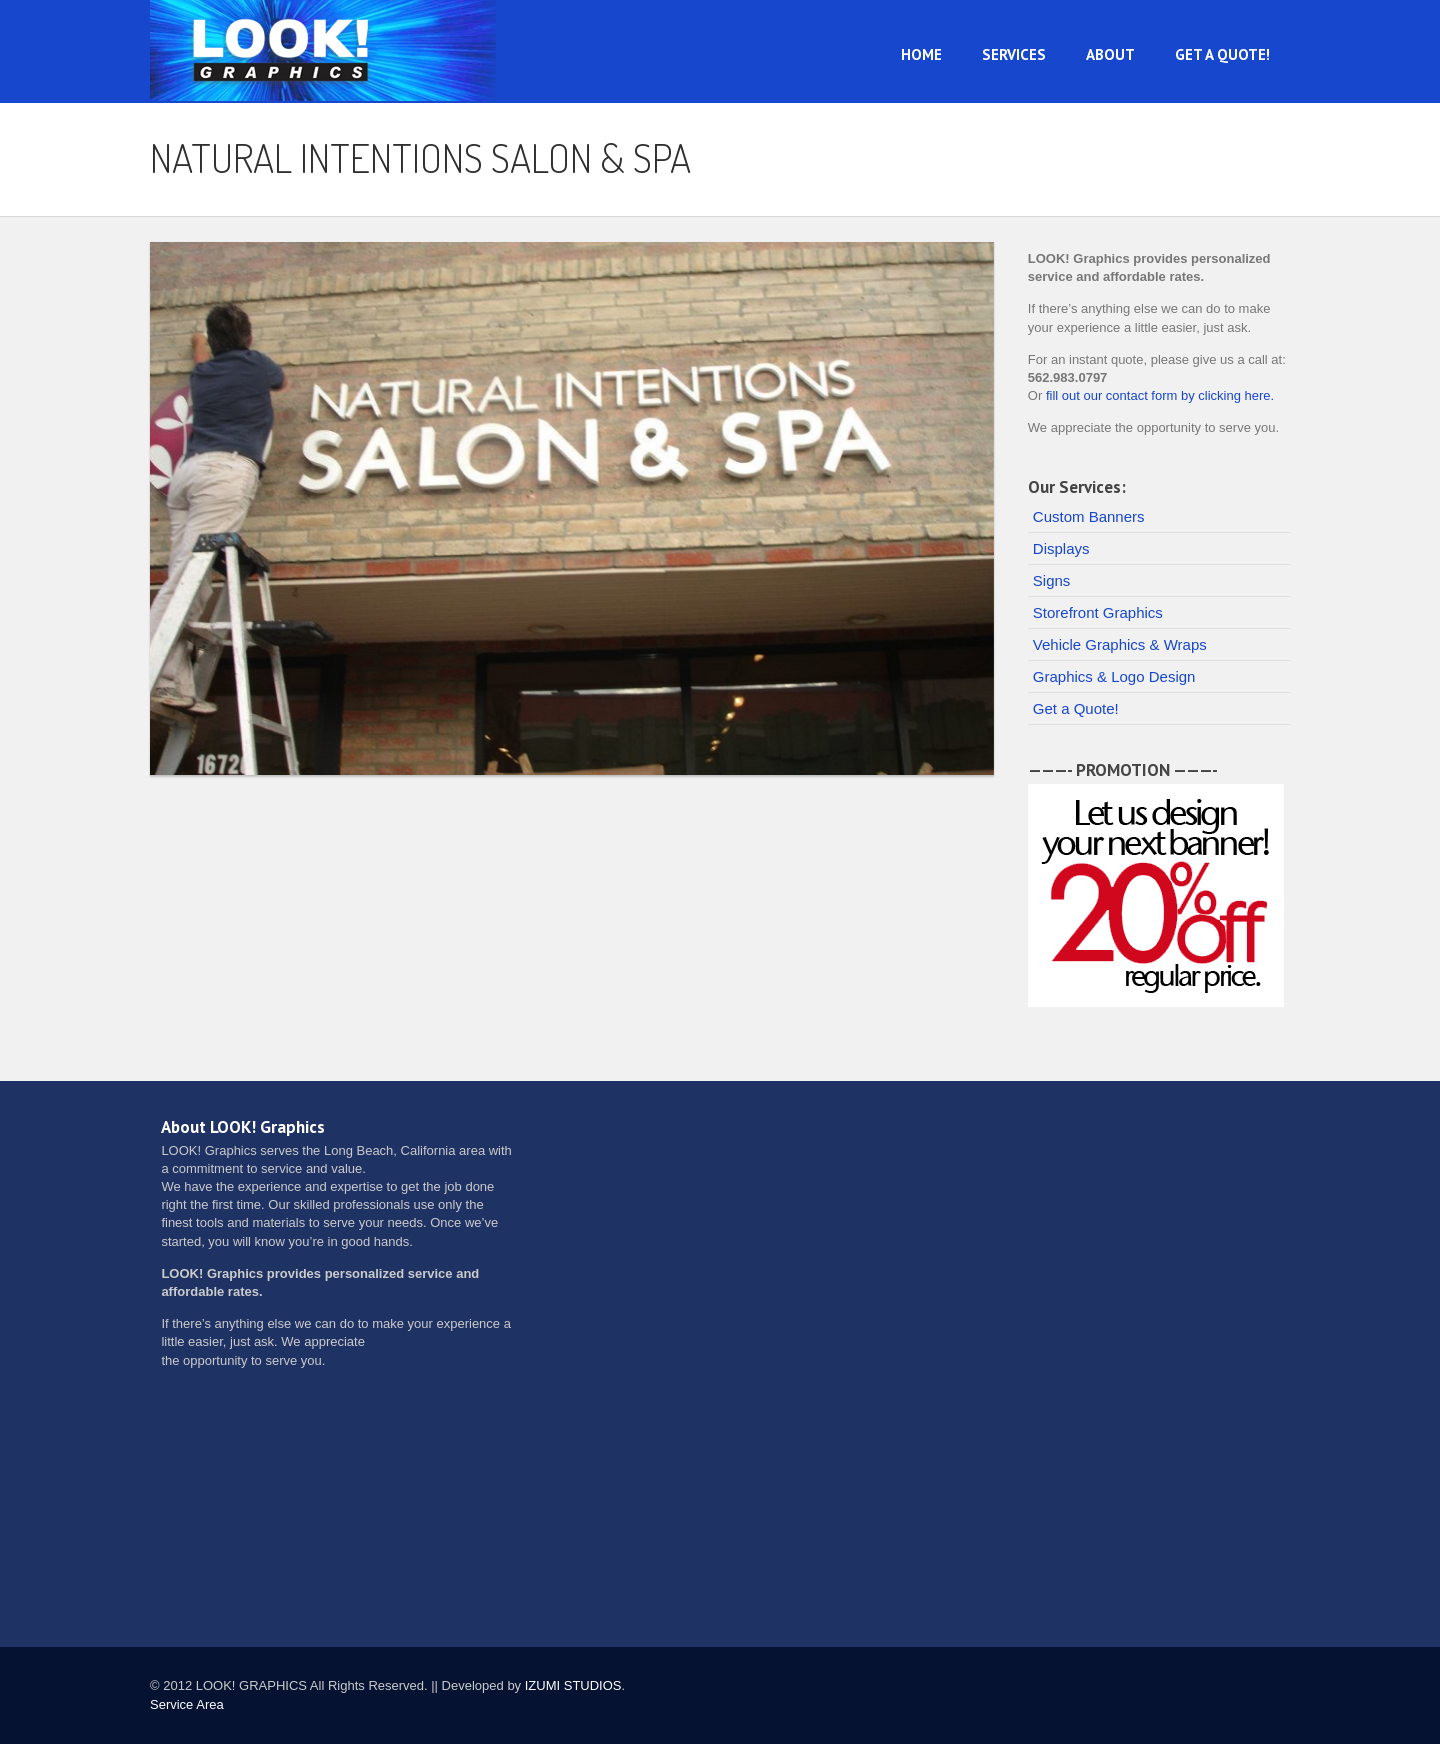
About (1110, 54)
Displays (1061, 548)
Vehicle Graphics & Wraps (1120, 644)
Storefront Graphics (1098, 612)
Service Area (187, 1704)
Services (1014, 54)
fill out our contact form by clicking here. (1160, 395)
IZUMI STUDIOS (573, 1685)
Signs (1052, 580)
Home (921, 54)
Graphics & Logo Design (1114, 676)
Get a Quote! (1222, 54)
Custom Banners (1089, 516)
